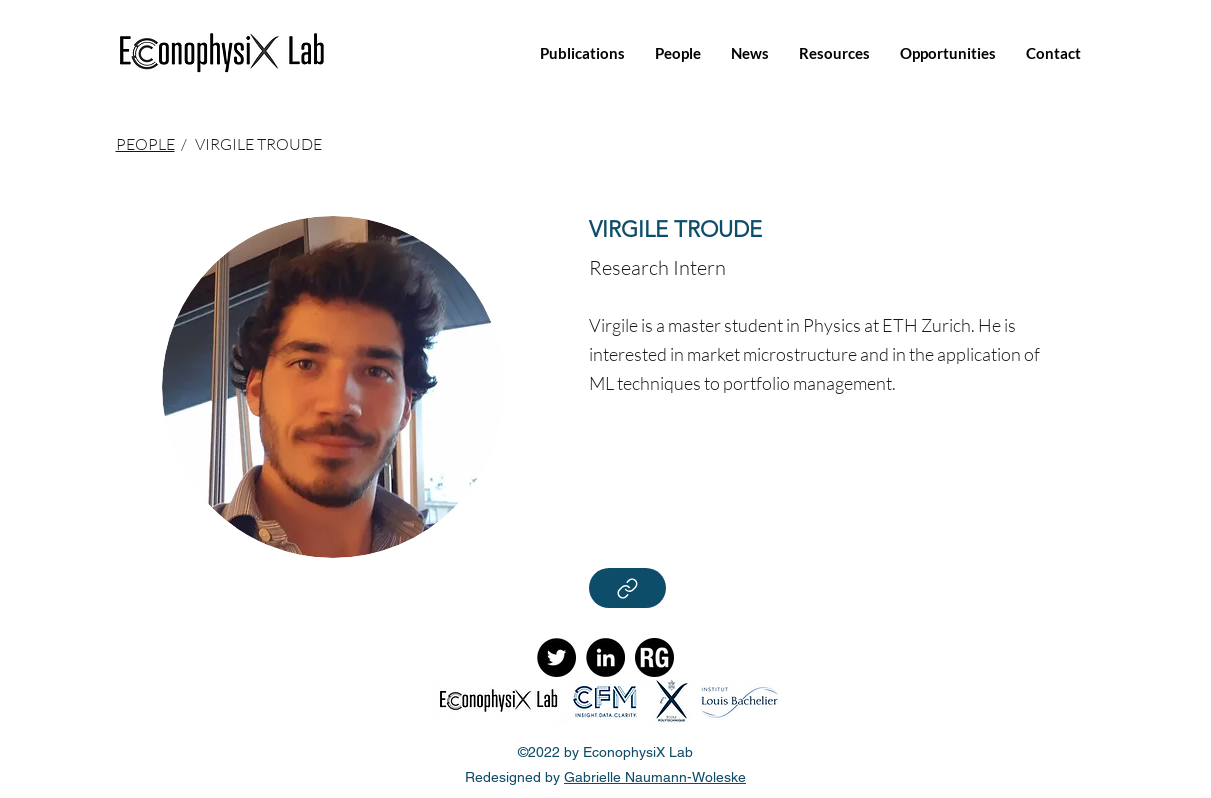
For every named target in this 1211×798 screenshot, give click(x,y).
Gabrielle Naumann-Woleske (655, 777)
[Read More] (627, 588)
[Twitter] (556, 657)
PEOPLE (145, 144)
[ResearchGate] (654, 657)
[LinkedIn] (605, 657)
